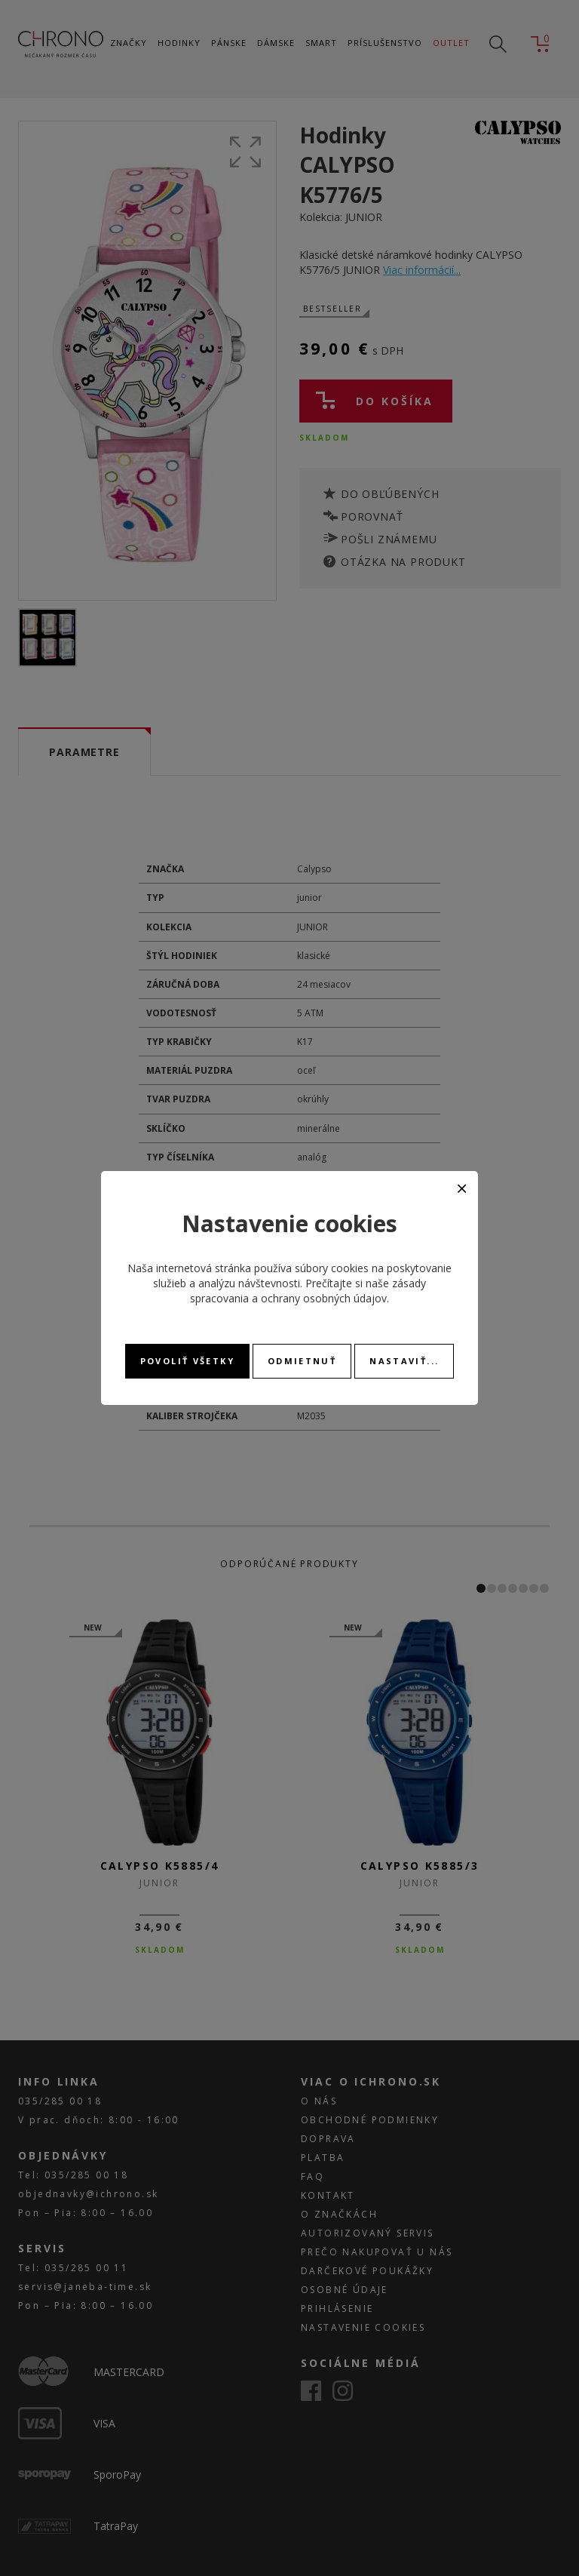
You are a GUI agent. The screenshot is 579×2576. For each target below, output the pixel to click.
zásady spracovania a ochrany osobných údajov (308, 1290)
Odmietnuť (302, 1360)
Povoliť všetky (187, 1360)
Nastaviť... (404, 1360)
